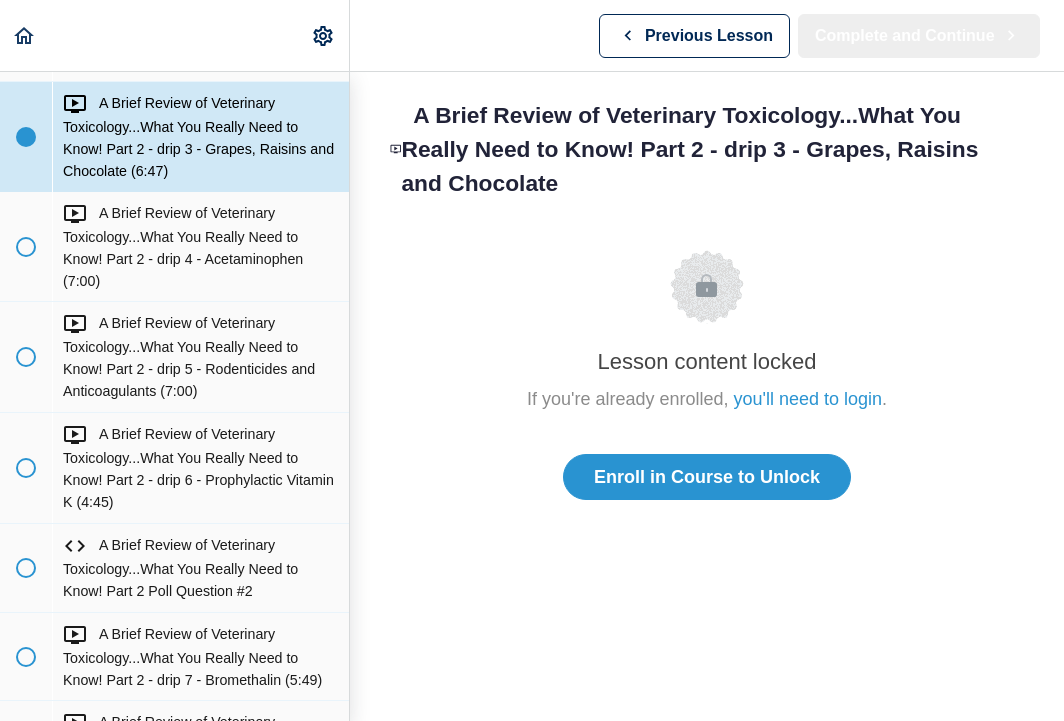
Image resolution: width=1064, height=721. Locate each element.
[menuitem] (324, 35)
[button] (25, 35)
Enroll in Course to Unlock (707, 477)
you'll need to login (808, 399)
